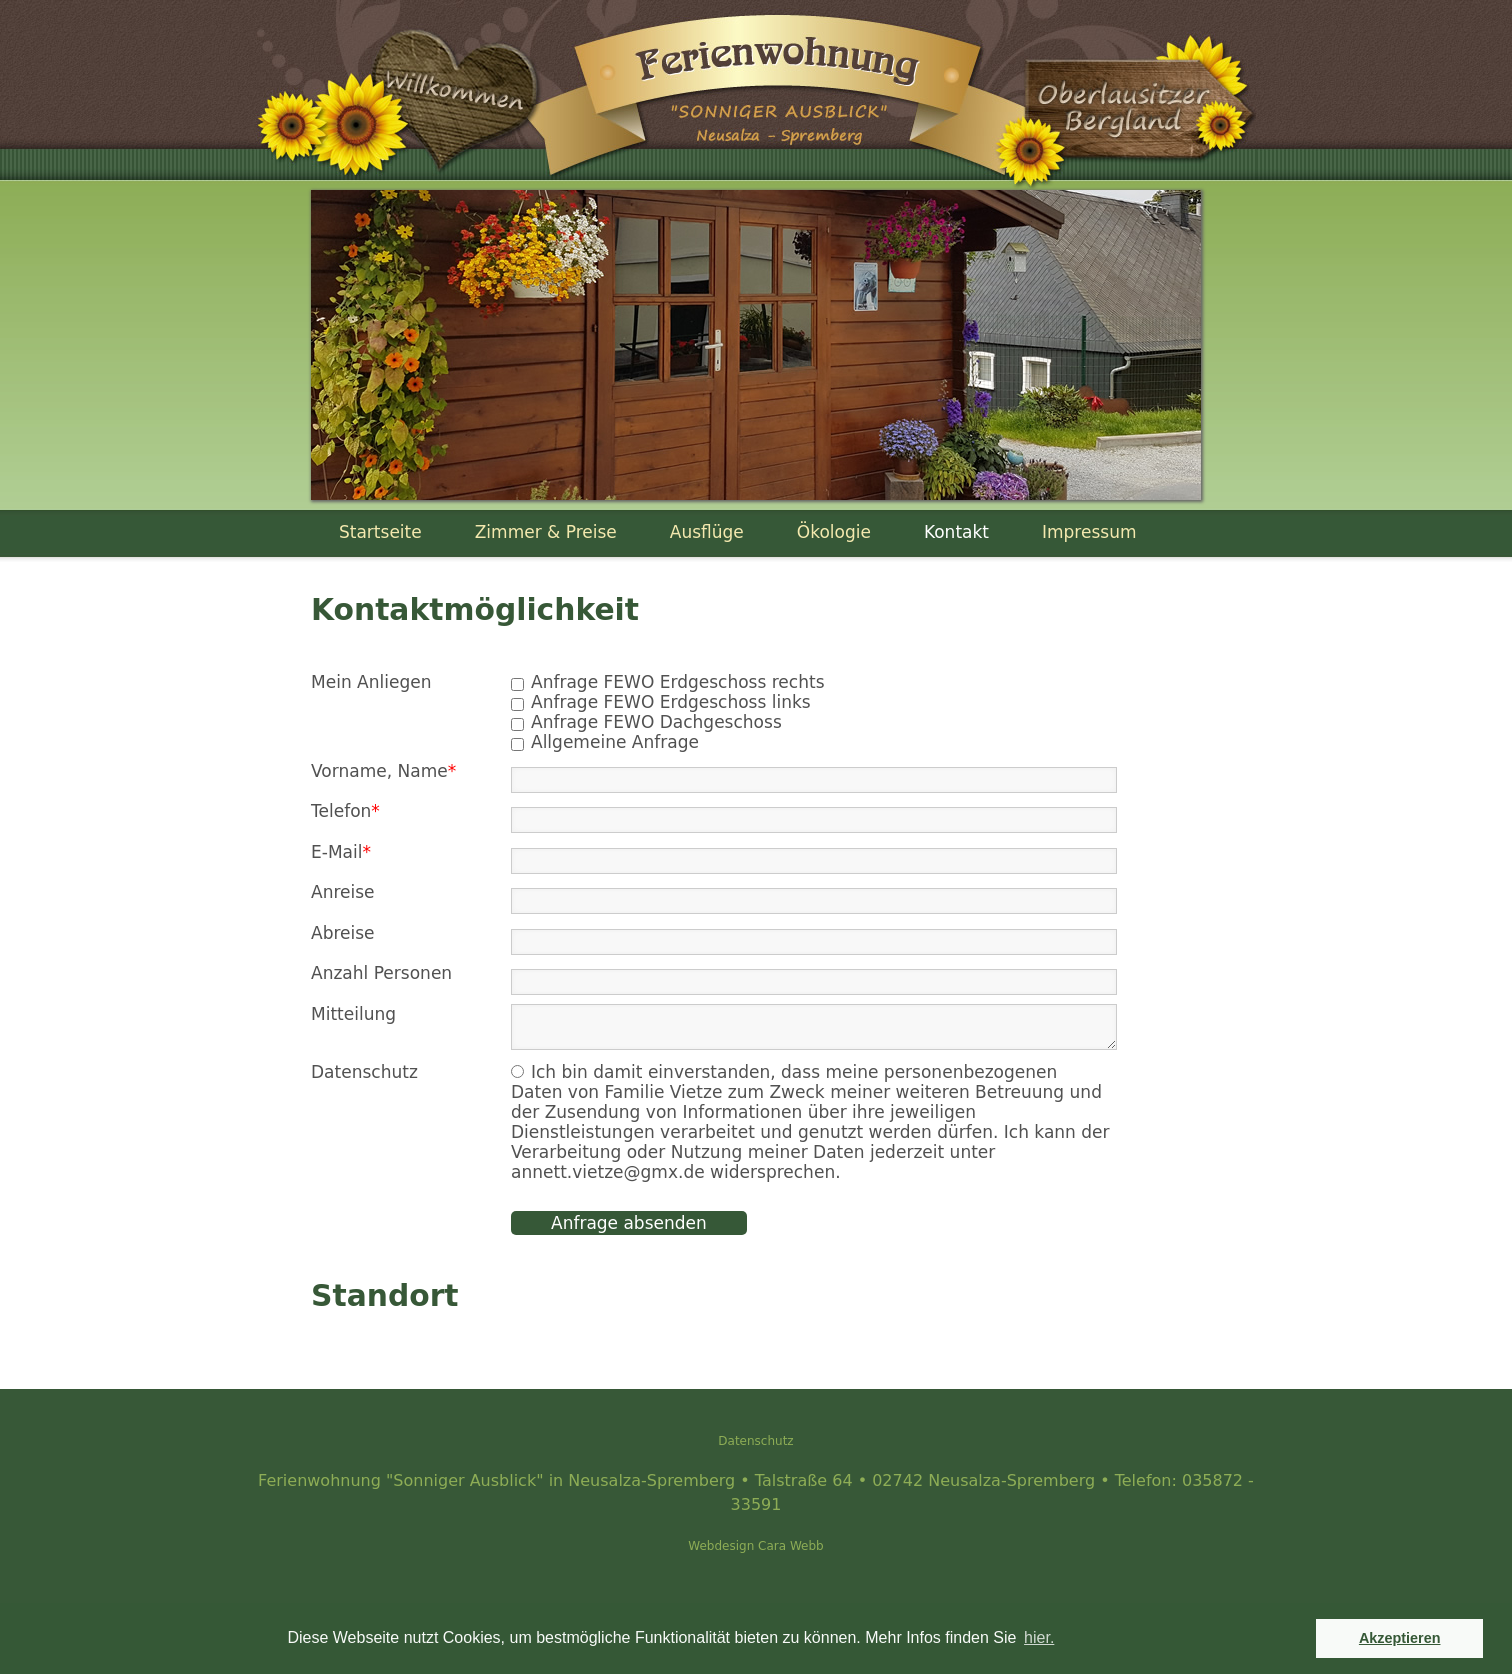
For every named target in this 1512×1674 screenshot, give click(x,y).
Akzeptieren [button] (1400, 1638)
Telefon (345, 811)
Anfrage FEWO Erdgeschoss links (671, 702)
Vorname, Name (383, 771)
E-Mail (341, 852)
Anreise (343, 892)
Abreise (343, 933)
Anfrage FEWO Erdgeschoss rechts (678, 682)
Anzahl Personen (381, 973)
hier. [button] (1039, 1637)
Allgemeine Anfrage (615, 742)
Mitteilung (353, 1014)
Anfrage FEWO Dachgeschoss (656, 722)
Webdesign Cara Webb (755, 1546)
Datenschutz (755, 1441)
